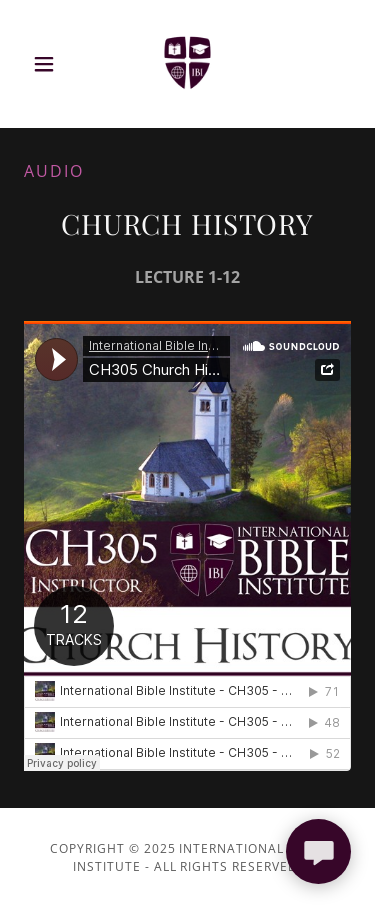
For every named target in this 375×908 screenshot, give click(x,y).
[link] (187, 64)
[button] (48, 64)
